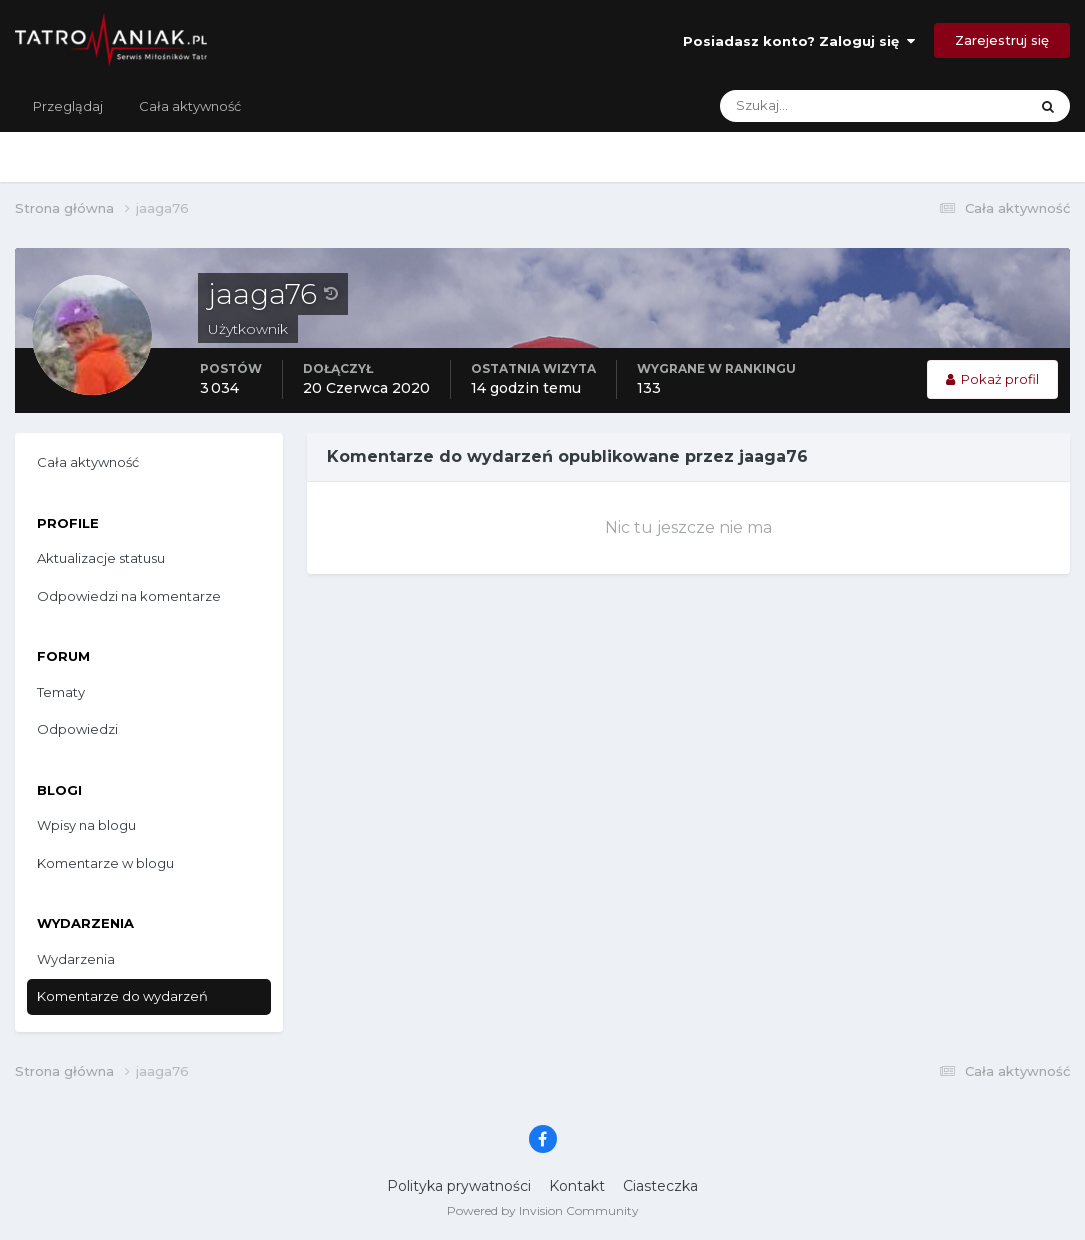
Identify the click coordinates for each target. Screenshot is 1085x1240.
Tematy (61, 692)
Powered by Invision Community (543, 1210)
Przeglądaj (68, 106)
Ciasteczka (660, 1186)
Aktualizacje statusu (101, 558)
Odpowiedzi (77, 729)
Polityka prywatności (459, 1186)
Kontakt (577, 1186)
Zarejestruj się (1002, 40)
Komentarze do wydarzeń (122, 996)
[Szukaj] (795, 106)
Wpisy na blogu (86, 825)
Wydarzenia (76, 959)
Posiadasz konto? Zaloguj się (799, 41)
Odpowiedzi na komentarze (129, 596)
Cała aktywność (190, 106)
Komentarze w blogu (105, 863)
